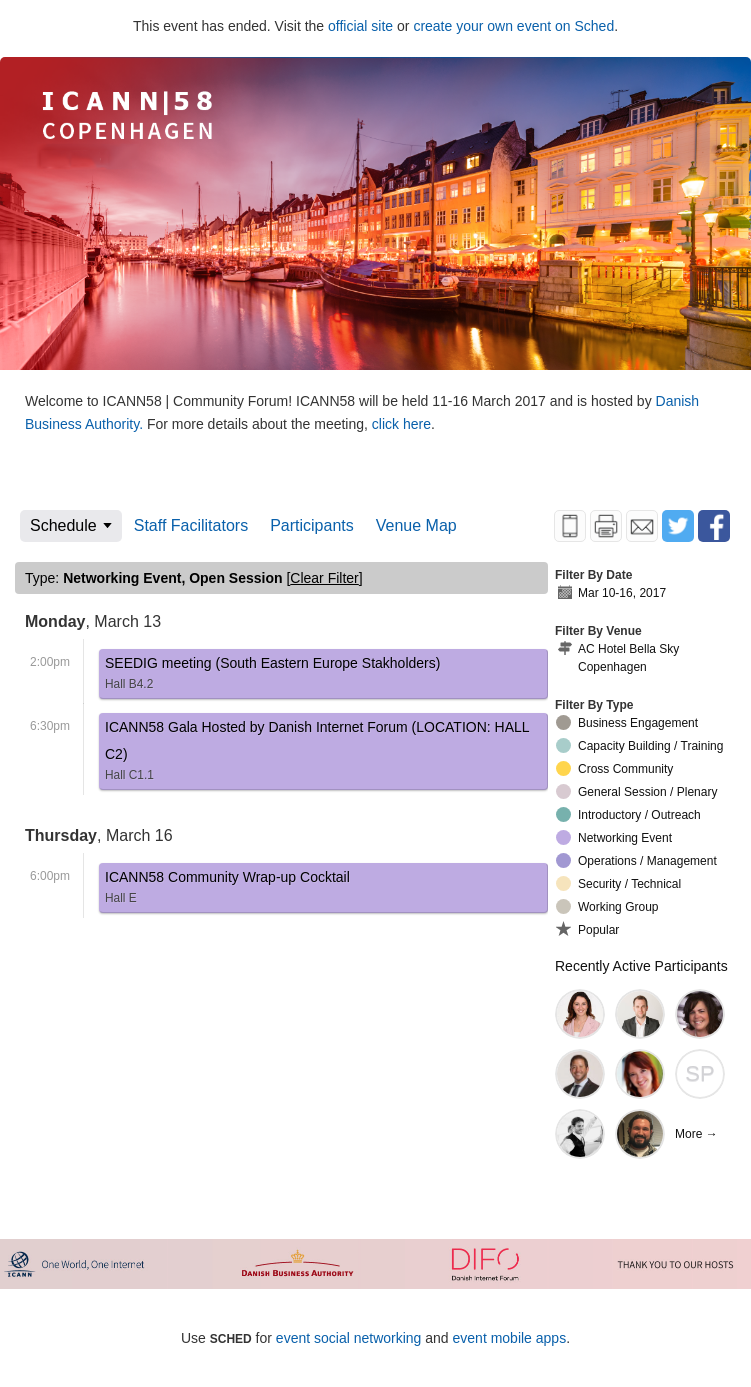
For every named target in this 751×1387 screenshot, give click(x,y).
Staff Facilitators (191, 525)
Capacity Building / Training (639, 745)
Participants (312, 525)
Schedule (63, 525)
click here (401, 424)
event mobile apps (510, 1338)
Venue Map (416, 525)
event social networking (349, 1338)
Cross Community (614, 768)
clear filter (324, 578)
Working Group (607, 906)
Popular (587, 929)
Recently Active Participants (641, 966)
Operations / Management (636, 860)
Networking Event (614, 837)
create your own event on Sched (513, 26)
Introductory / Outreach (628, 814)
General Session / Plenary (636, 791)
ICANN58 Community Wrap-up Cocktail (227, 890)
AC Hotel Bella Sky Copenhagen (617, 657)
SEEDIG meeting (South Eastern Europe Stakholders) (272, 676)
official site (360, 26)
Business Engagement (627, 722)
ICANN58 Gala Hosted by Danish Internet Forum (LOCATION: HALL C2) (323, 754)
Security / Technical (618, 883)
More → (696, 1134)
